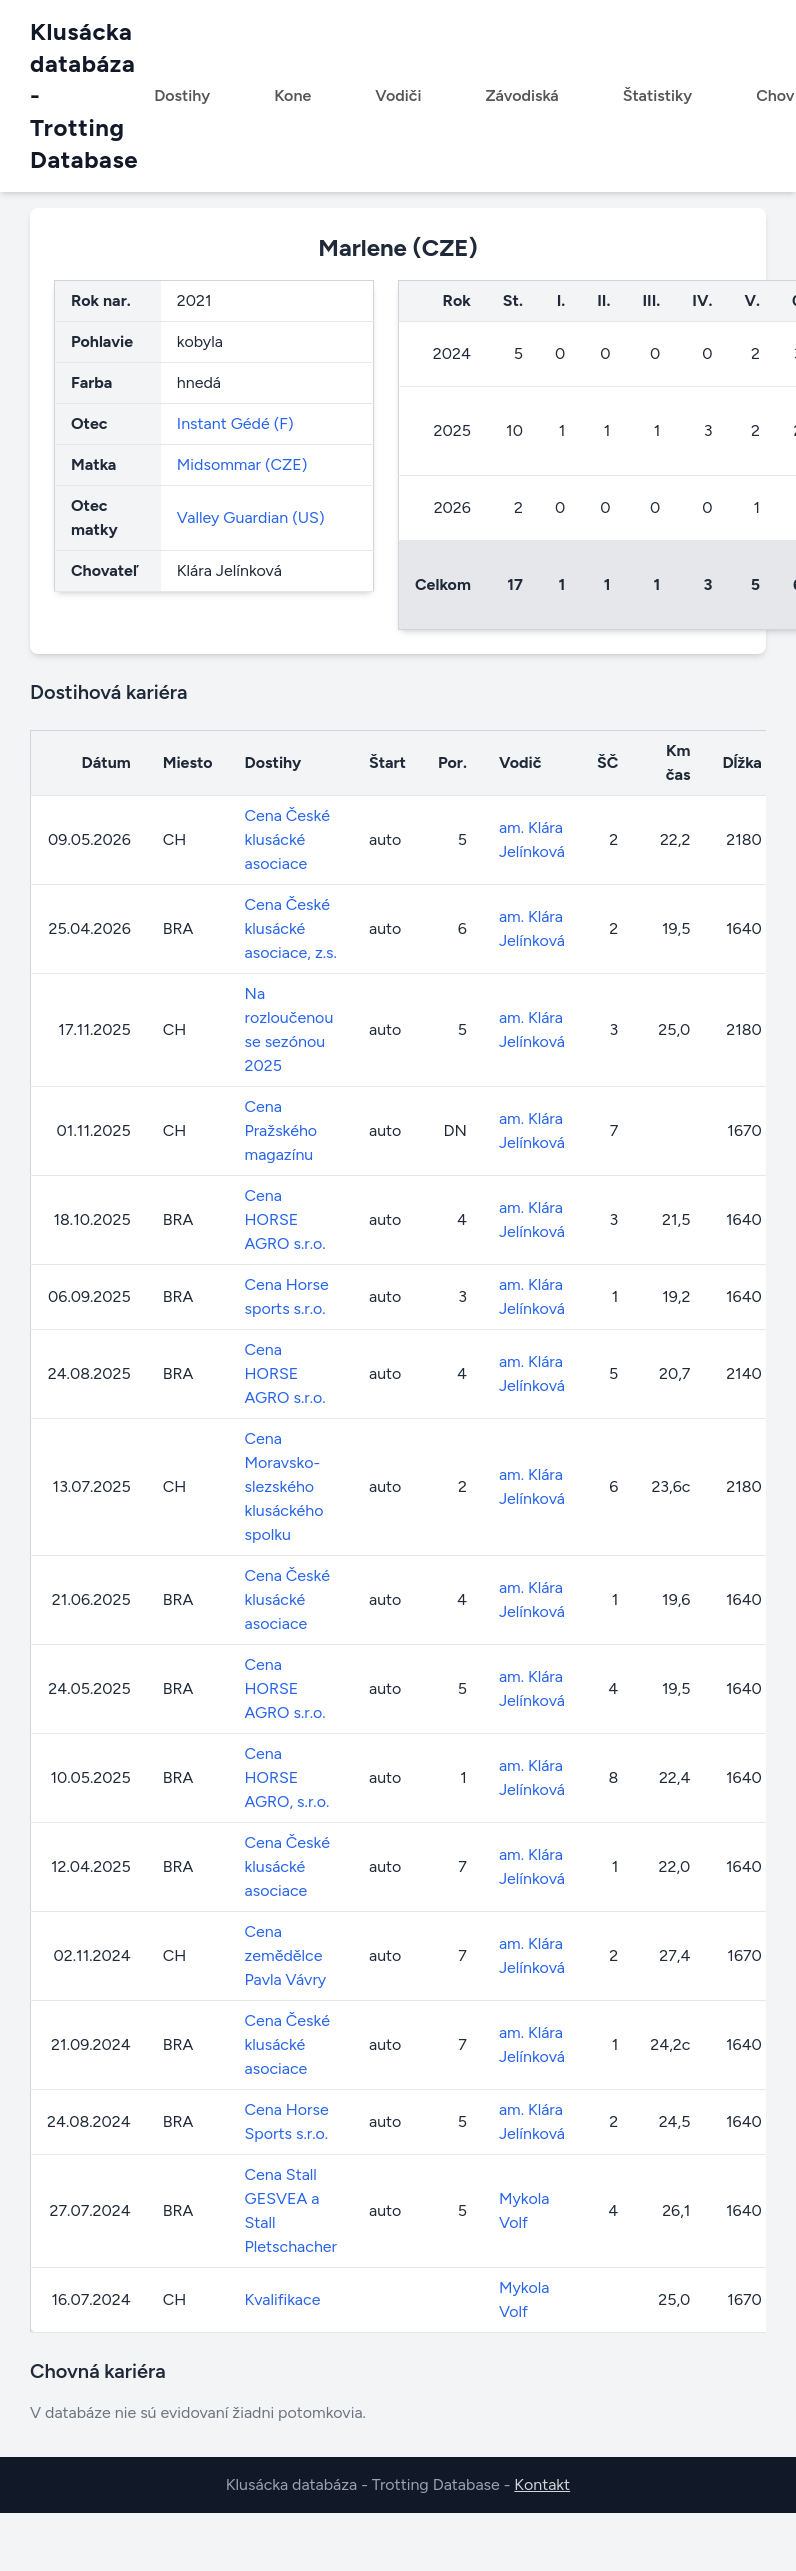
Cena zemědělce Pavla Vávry (286, 1955)
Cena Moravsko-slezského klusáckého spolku (284, 1486)
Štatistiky (658, 95)
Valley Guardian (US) (251, 517)
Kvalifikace (283, 2299)
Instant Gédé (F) (235, 423)
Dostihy (182, 95)
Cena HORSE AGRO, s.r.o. (287, 1777)
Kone (292, 95)
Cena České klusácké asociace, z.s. (291, 928)
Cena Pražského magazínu (281, 1130)
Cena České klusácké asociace (287, 839)
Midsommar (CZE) (242, 464)
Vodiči (398, 95)
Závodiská (521, 95)
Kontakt (542, 2484)
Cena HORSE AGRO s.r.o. (285, 1219)
